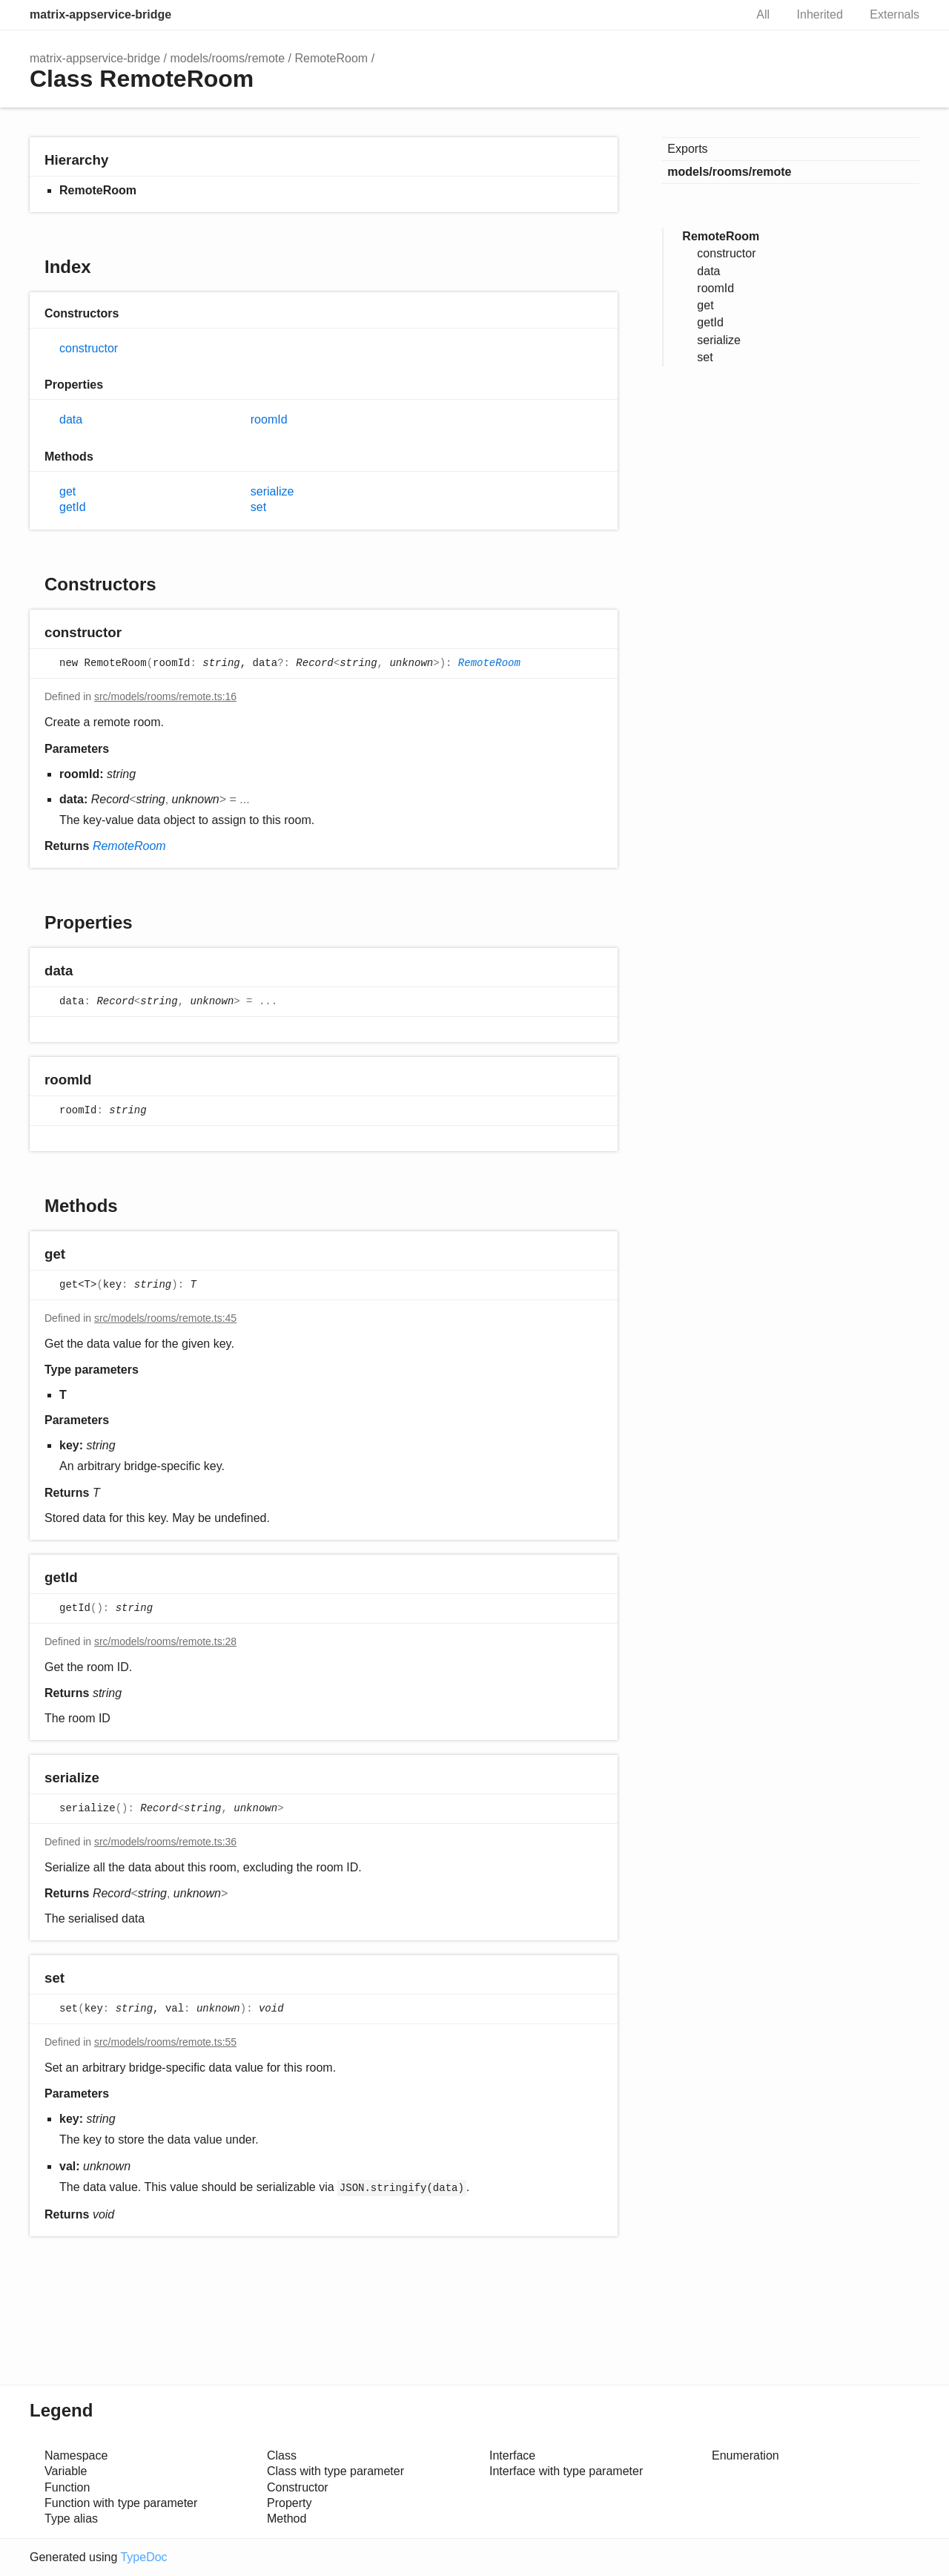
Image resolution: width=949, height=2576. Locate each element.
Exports (687, 148)
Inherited (820, 14)
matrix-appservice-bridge (100, 14)
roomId (269, 419)
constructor (88, 348)
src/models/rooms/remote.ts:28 (165, 1641)
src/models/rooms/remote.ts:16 (165, 696)
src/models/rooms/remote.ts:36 (165, 1842)
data (70, 419)
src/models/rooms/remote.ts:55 (165, 2042)
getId (72, 507)
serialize (272, 491)
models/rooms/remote (227, 58)
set (258, 507)
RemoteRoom (331, 58)
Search (718, 15)
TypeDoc (143, 2557)
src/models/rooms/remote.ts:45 (165, 1318)
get (67, 491)
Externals (894, 14)
